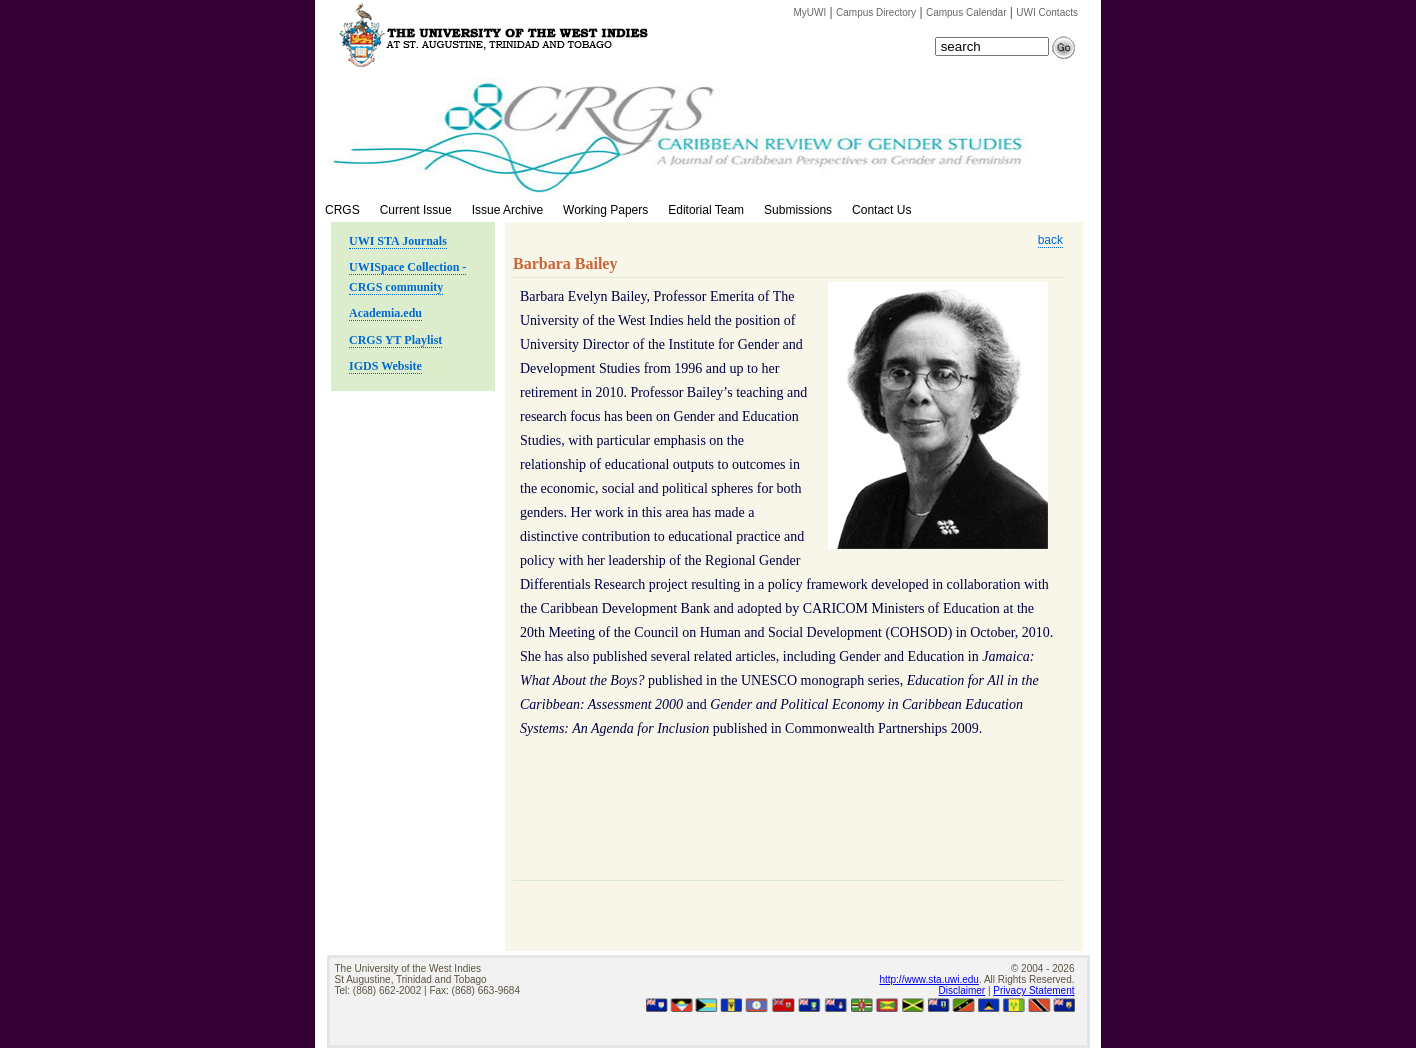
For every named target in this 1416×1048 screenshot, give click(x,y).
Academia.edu (385, 313)
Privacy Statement (1033, 990)
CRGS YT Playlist (395, 340)
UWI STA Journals (398, 241)
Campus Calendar (966, 12)
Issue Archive (507, 210)
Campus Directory (876, 12)
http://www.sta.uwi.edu (929, 979)
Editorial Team (706, 210)
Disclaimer (962, 990)
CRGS (342, 210)
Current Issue (416, 210)
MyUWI (810, 12)
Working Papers (605, 210)
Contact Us (881, 210)
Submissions (798, 210)
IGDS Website (385, 366)
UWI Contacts (1047, 12)
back (1050, 240)
